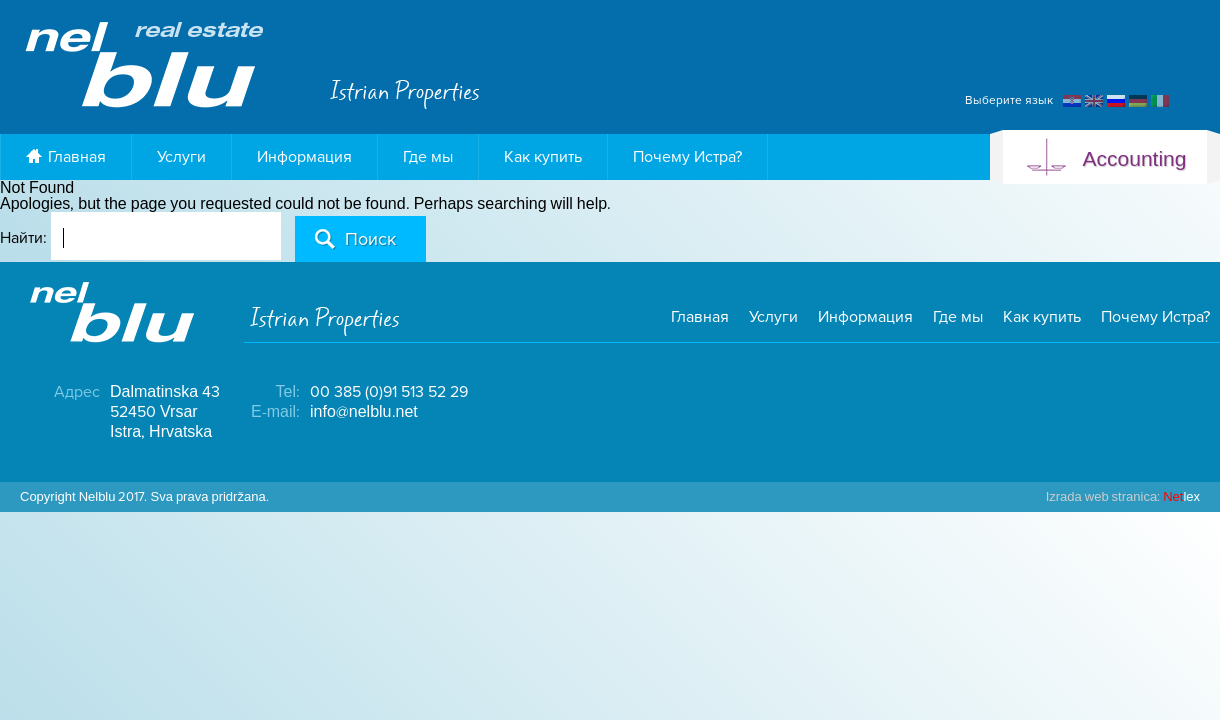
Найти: (23, 238)
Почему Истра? (687, 157)
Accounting (1105, 159)
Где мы (428, 157)
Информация (304, 157)
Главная (66, 157)
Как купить (543, 157)
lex (1123, 497)
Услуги (181, 157)
